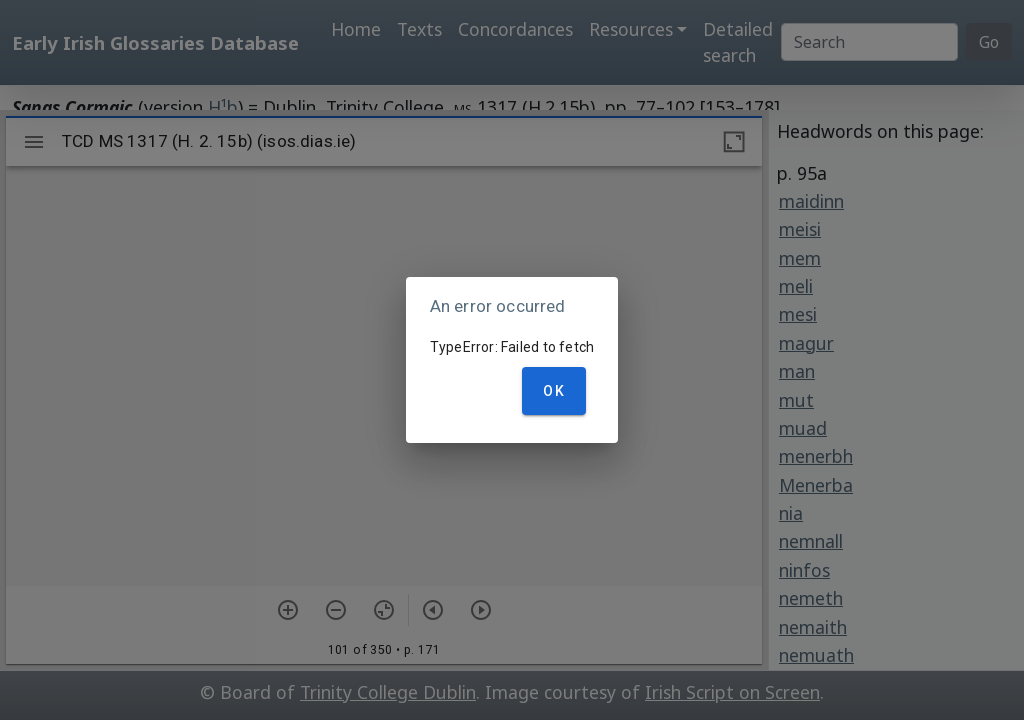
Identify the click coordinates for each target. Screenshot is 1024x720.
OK (554, 391)
